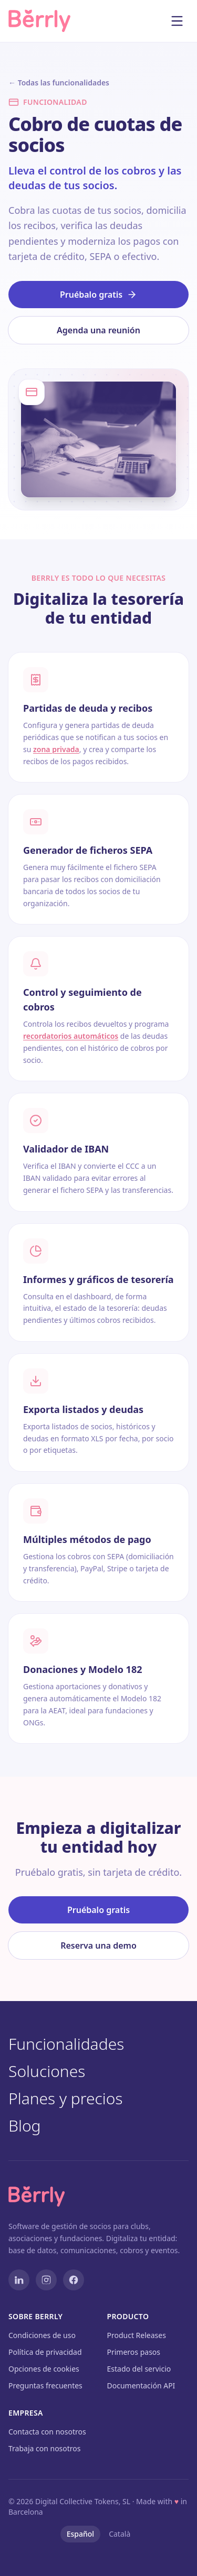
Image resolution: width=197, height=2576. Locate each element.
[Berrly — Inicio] (48, 20)
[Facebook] (73, 2279)
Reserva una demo (98, 1945)
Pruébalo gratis (98, 294)
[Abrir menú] (177, 20)
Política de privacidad (45, 2352)
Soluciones (54, 2071)
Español (80, 2534)
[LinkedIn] (18, 2279)
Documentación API (141, 2385)
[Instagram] (46, 2279)
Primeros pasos (134, 2352)
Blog (32, 2125)
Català (119, 2534)
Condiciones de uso (42, 2335)
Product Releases (136, 2335)
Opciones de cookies (43, 2369)
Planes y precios (73, 2098)
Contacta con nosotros (47, 2432)
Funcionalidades (73, 2044)
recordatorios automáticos (70, 1036)
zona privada (56, 749)
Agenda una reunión (98, 330)
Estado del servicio (139, 2369)
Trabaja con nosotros (44, 2448)
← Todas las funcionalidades (58, 83)
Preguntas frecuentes (45, 2385)
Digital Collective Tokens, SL (82, 2501)
